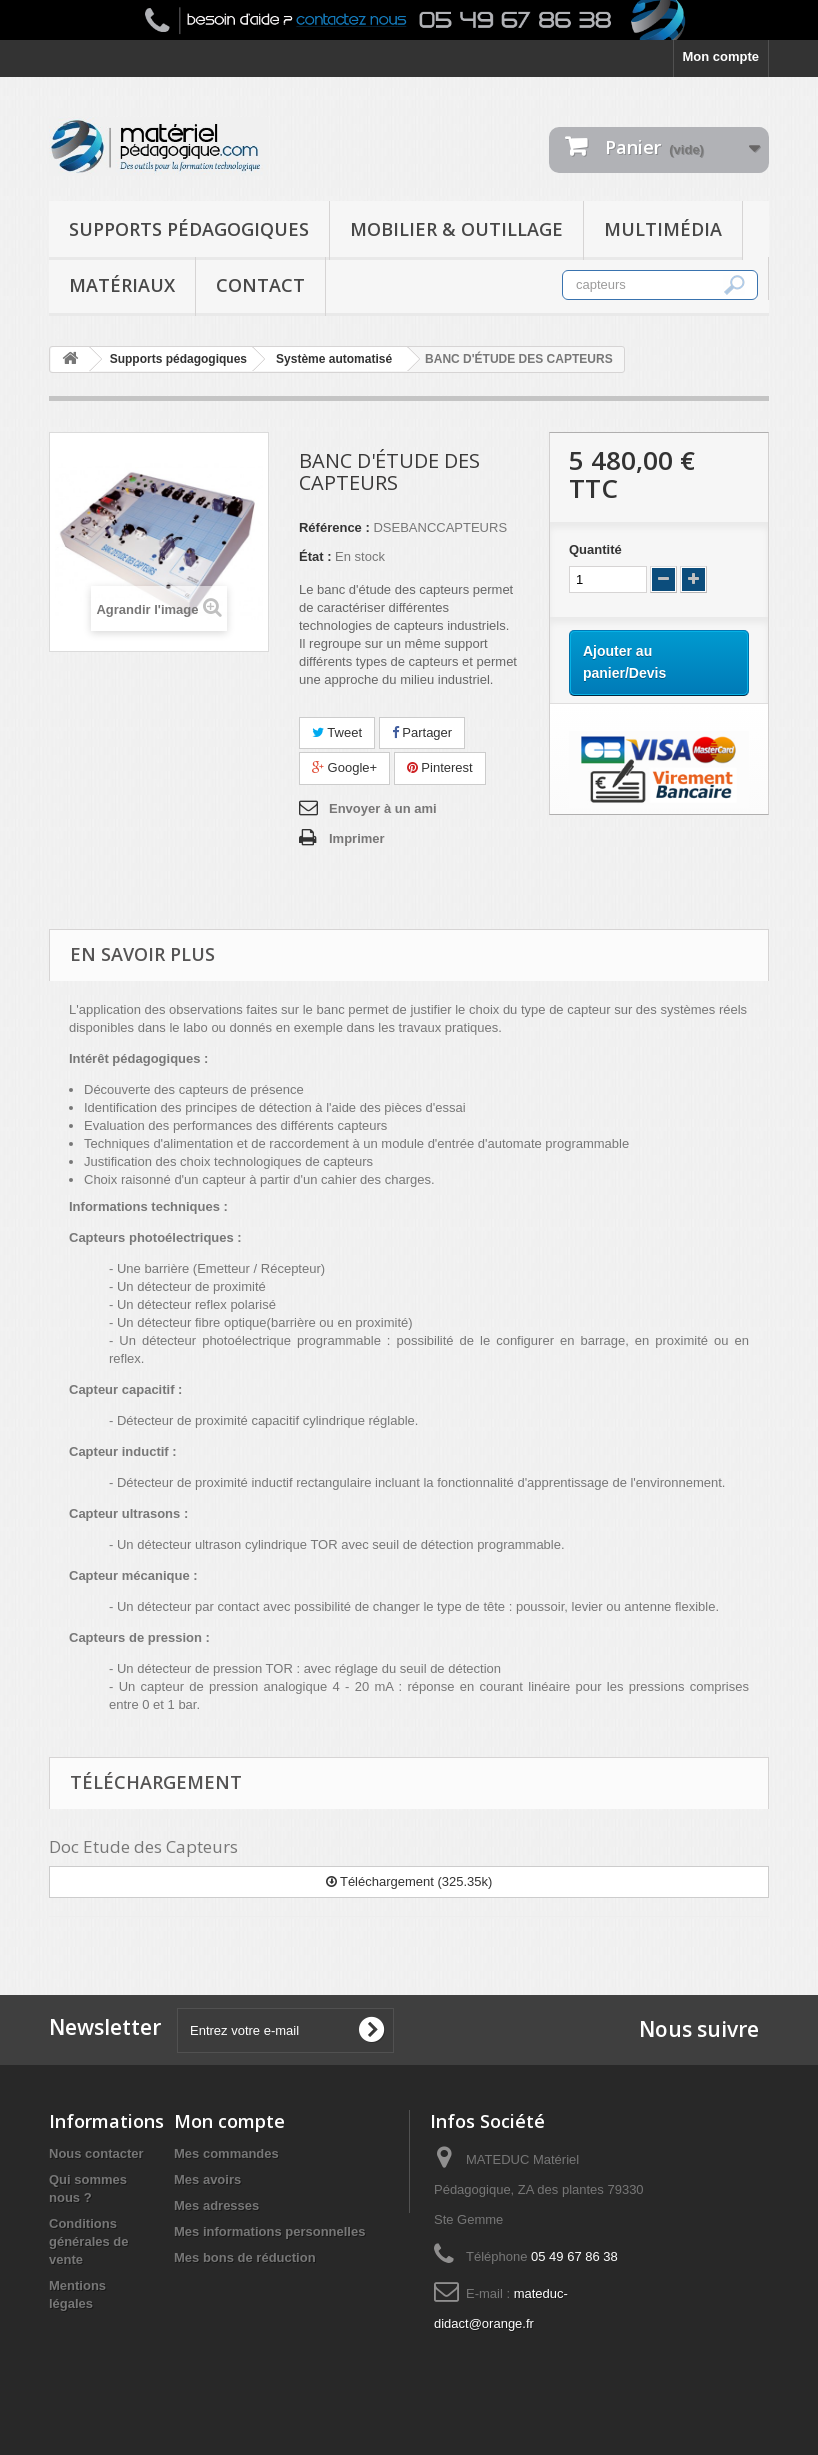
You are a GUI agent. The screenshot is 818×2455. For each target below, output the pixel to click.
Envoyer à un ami (383, 808)
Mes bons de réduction (245, 2257)
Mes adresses (216, 2205)
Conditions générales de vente (89, 2241)
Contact (260, 285)
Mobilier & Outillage (456, 229)
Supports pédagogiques (189, 229)
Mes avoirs (207, 2179)
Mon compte (720, 56)
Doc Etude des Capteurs (143, 1846)
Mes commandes (226, 2153)
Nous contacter (96, 2153)
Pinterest (440, 767)
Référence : (334, 527)
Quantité (595, 549)
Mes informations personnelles (269, 2231)
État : (315, 556)
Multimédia (663, 229)
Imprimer (357, 838)
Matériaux (122, 285)
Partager (422, 732)
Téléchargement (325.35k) (409, 1881)
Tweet (337, 732)
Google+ (344, 767)
